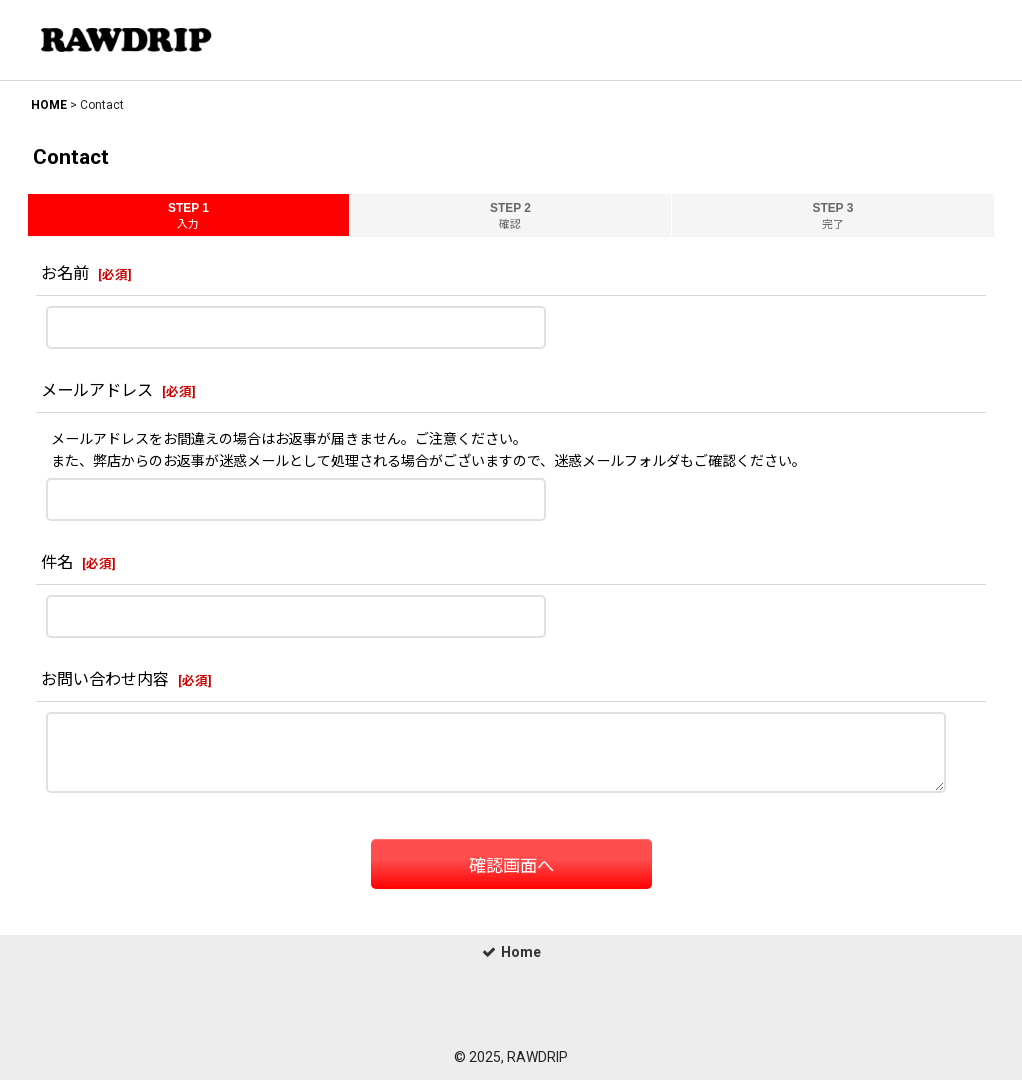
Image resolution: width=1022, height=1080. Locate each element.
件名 (57, 562)
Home (511, 952)
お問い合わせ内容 (105, 679)
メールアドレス (97, 390)
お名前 (65, 273)
